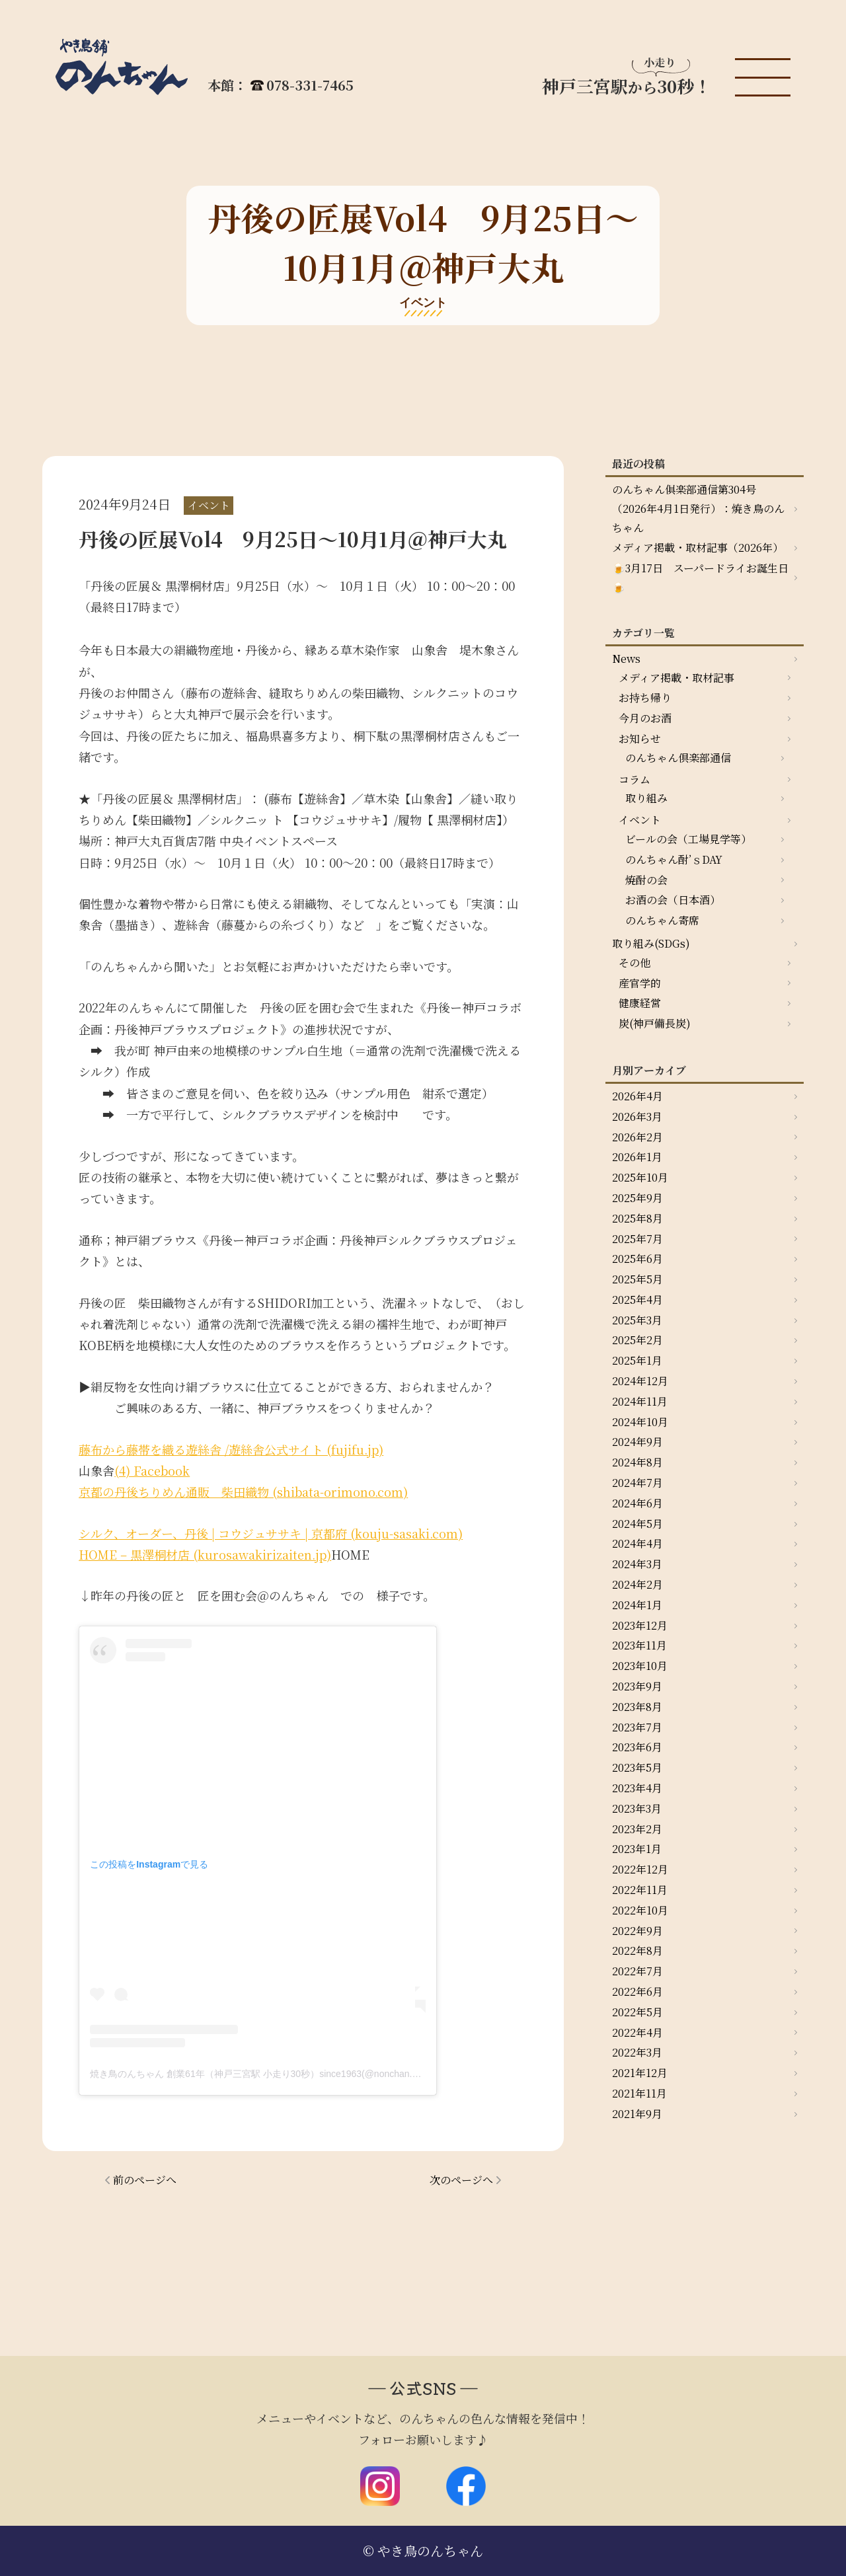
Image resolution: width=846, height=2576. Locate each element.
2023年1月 (637, 1848)
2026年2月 (637, 1137)
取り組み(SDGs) (651, 943)
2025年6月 (637, 1258)
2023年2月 (637, 1829)
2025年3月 (637, 1320)
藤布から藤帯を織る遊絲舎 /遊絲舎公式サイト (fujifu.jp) (231, 1449)
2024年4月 (637, 1543)
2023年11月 (639, 1645)
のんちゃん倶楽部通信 (678, 757)
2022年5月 (637, 2012)
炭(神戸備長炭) (655, 1023)
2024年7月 (637, 1482)
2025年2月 (637, 1339)
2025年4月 (637, 1299)
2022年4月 (637, 2032)
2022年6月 (637, 1991)
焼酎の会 (646, 880)
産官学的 (640, 983)
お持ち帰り (645, 697)
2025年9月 (637, 1197)
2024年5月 (637, 1523)
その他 (634, 962)
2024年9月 (637, 1441)
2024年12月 (640, 1380)
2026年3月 (637, 1116)
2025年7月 (637, 1238)
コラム (634, 779)
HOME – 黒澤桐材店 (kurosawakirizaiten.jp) (205, 1554)
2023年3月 (637, 1808)
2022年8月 (637, 1950)
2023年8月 (637, 1706)
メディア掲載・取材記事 (676, 677)
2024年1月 (637, 1604)
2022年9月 (637, 1930)
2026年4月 (637, 1096)
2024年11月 (640, 1401)
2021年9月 (637, 2113)
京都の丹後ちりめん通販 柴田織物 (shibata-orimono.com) (243, 1491)
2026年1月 (637, 1156)
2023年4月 (637, 1788)
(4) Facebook (152, 1470)
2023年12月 (640, 1625)
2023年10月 (640, 1665)
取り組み (646, 798)
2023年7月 (637, 1727)
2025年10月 (640, 1177)
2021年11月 (639, 2093)
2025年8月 (637, 1218)
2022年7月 (637, 1971)
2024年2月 (637, 1584)
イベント (640, 819)
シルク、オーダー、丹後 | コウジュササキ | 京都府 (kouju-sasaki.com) (271, 1533)
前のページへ (144, 2179)
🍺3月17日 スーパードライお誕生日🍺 (700, 577)
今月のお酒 (645, 718)
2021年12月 (640, 2072)
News (626, 658)
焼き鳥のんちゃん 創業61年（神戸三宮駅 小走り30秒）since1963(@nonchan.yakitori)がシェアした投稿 (304, 2073)
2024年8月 (637, 1462)
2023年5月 (637, 1767)
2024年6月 (637, 1503)
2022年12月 (640, 1869)
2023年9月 (637, 1686)
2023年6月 (637, 1747)
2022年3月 (637, 2052)
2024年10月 (640, 1421)
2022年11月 (640, 1889)
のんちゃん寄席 (662, 920)
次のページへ (461, 2179)
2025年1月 (637, 1360)
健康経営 (640, 1002)
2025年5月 (637, 1279)
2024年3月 (637, 1564)
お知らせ (640, 738)
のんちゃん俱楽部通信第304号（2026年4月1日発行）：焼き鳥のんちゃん (698, 508)
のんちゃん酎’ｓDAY (673, 859)
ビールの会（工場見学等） (688, 839)
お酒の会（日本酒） (672, 899)
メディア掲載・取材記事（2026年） (697, 547)
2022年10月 (640, 1910)
